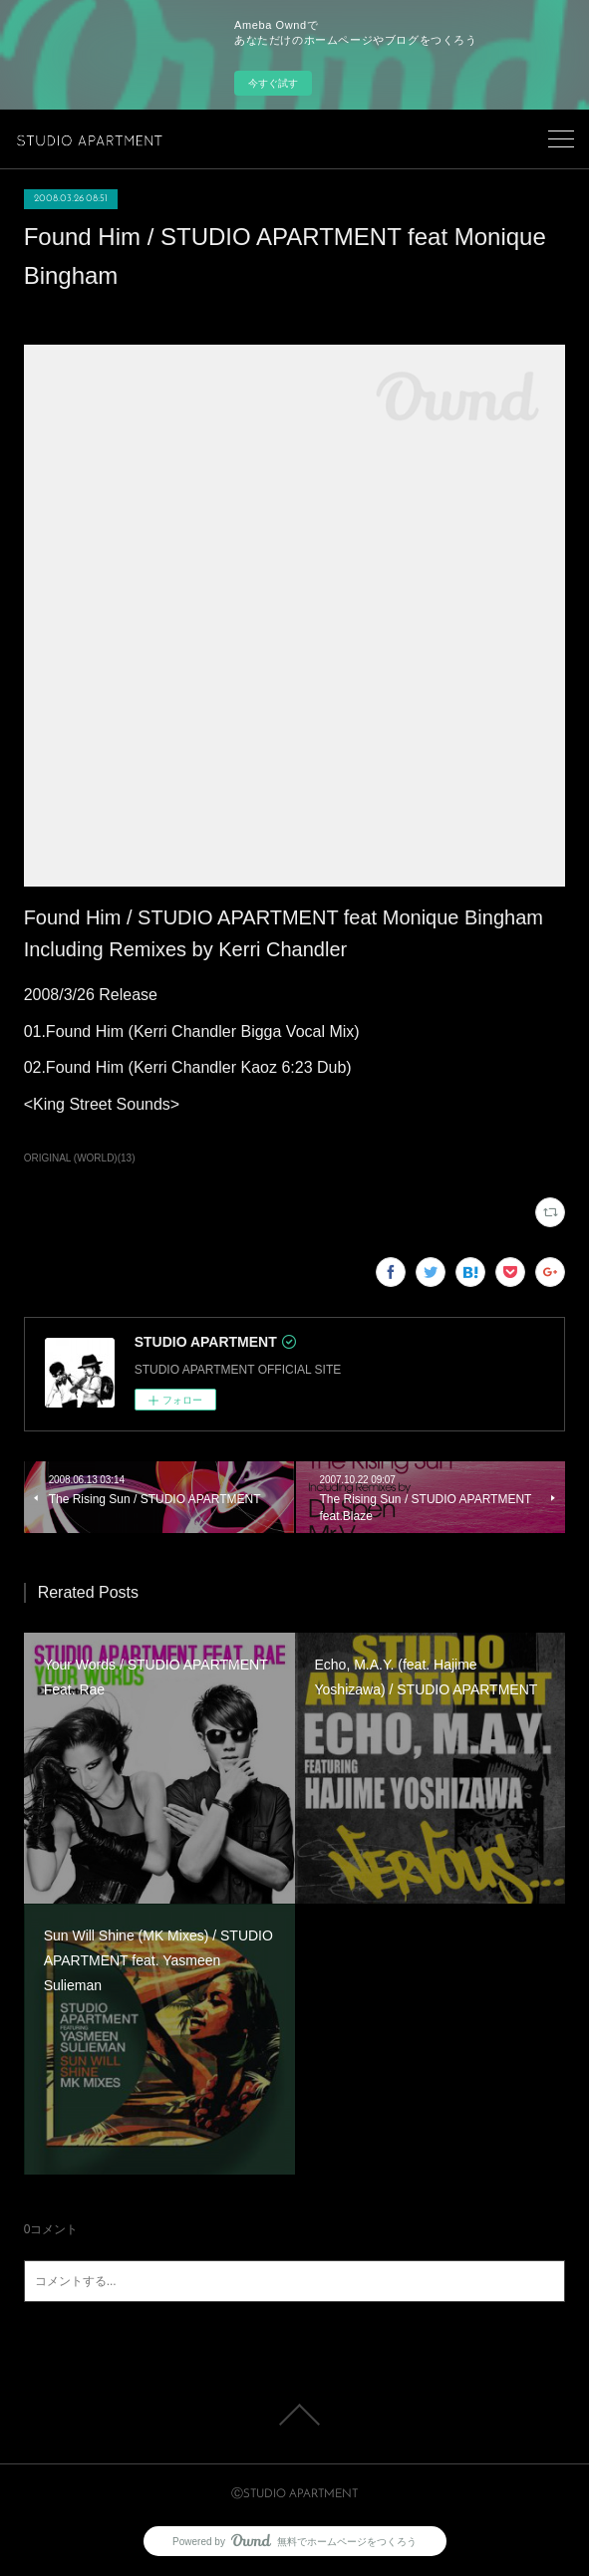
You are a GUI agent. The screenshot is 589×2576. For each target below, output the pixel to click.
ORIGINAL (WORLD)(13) (80, 1158)
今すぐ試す (273, 83)
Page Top (294, 2415)
